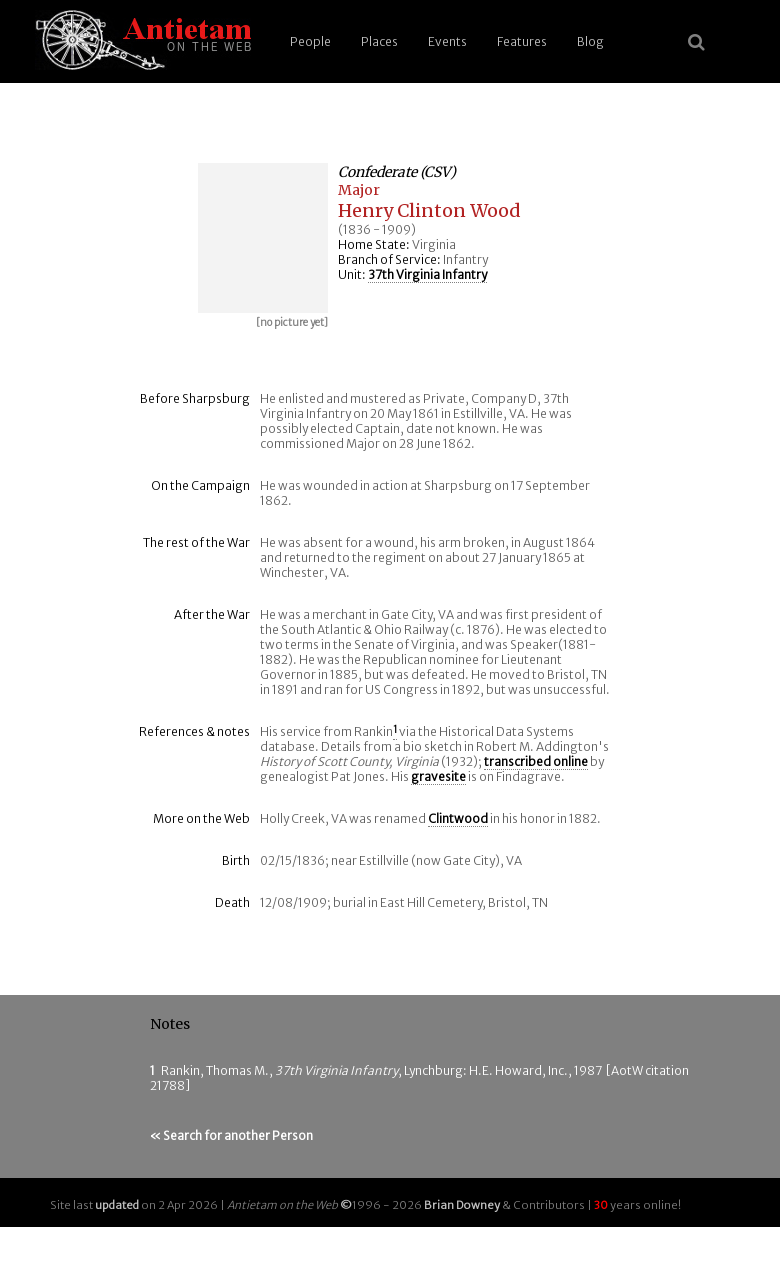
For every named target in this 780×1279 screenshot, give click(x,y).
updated (117, 1205)
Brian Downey (462, 1205)
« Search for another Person (231, 1135)
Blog (590, 41)
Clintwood (458, 818)
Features (522, 41)
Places (379, 41)
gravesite (438, 776)
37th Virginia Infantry (427, 274)
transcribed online (536, 761)
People (310, 41)
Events (447, 41)
